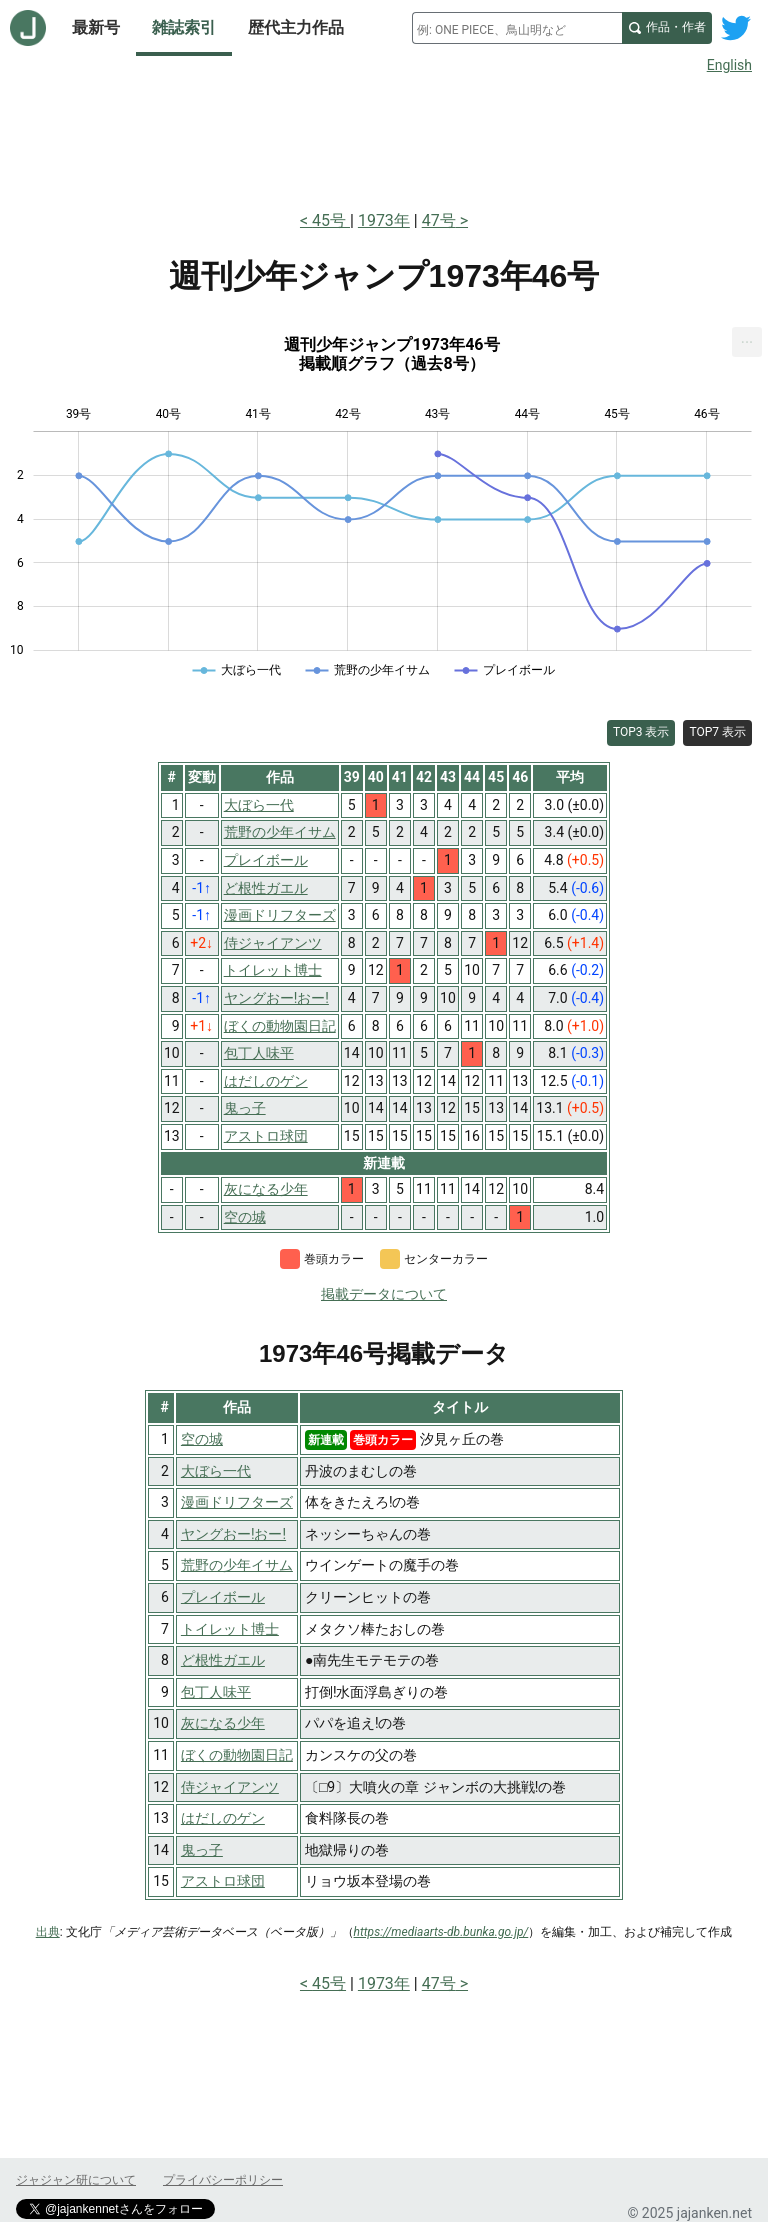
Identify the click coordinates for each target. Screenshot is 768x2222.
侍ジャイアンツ (230, 1787)
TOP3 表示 (641, 732)
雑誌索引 (184, 27)
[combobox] (517, 28)
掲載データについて (384, 1294)
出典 (48, 1932)
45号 (331, 220)
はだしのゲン (223, 1818)
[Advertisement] (384, 138)
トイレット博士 (230, 1629)
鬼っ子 (202, 1850)
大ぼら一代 (216, 1471)
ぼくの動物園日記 (237, 1755)
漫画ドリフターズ (237, 1502)
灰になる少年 (223, 1723)
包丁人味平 (216, 1692)
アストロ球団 (223, 1881)
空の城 (202, 1439)
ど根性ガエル (223, 1660)
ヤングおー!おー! (233, 1534)
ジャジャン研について (76, 2180)
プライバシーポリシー (223, 2180)
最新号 (96, 27)
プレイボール (223, 1597)
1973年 (384, 220)
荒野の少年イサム (237, 1565)
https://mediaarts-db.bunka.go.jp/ (441, 1932)
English (729, 65)
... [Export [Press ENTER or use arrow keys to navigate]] (747, 337)
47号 (439, 220)
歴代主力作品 (296, 27)
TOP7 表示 (717, 732)
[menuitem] (747, 342)
